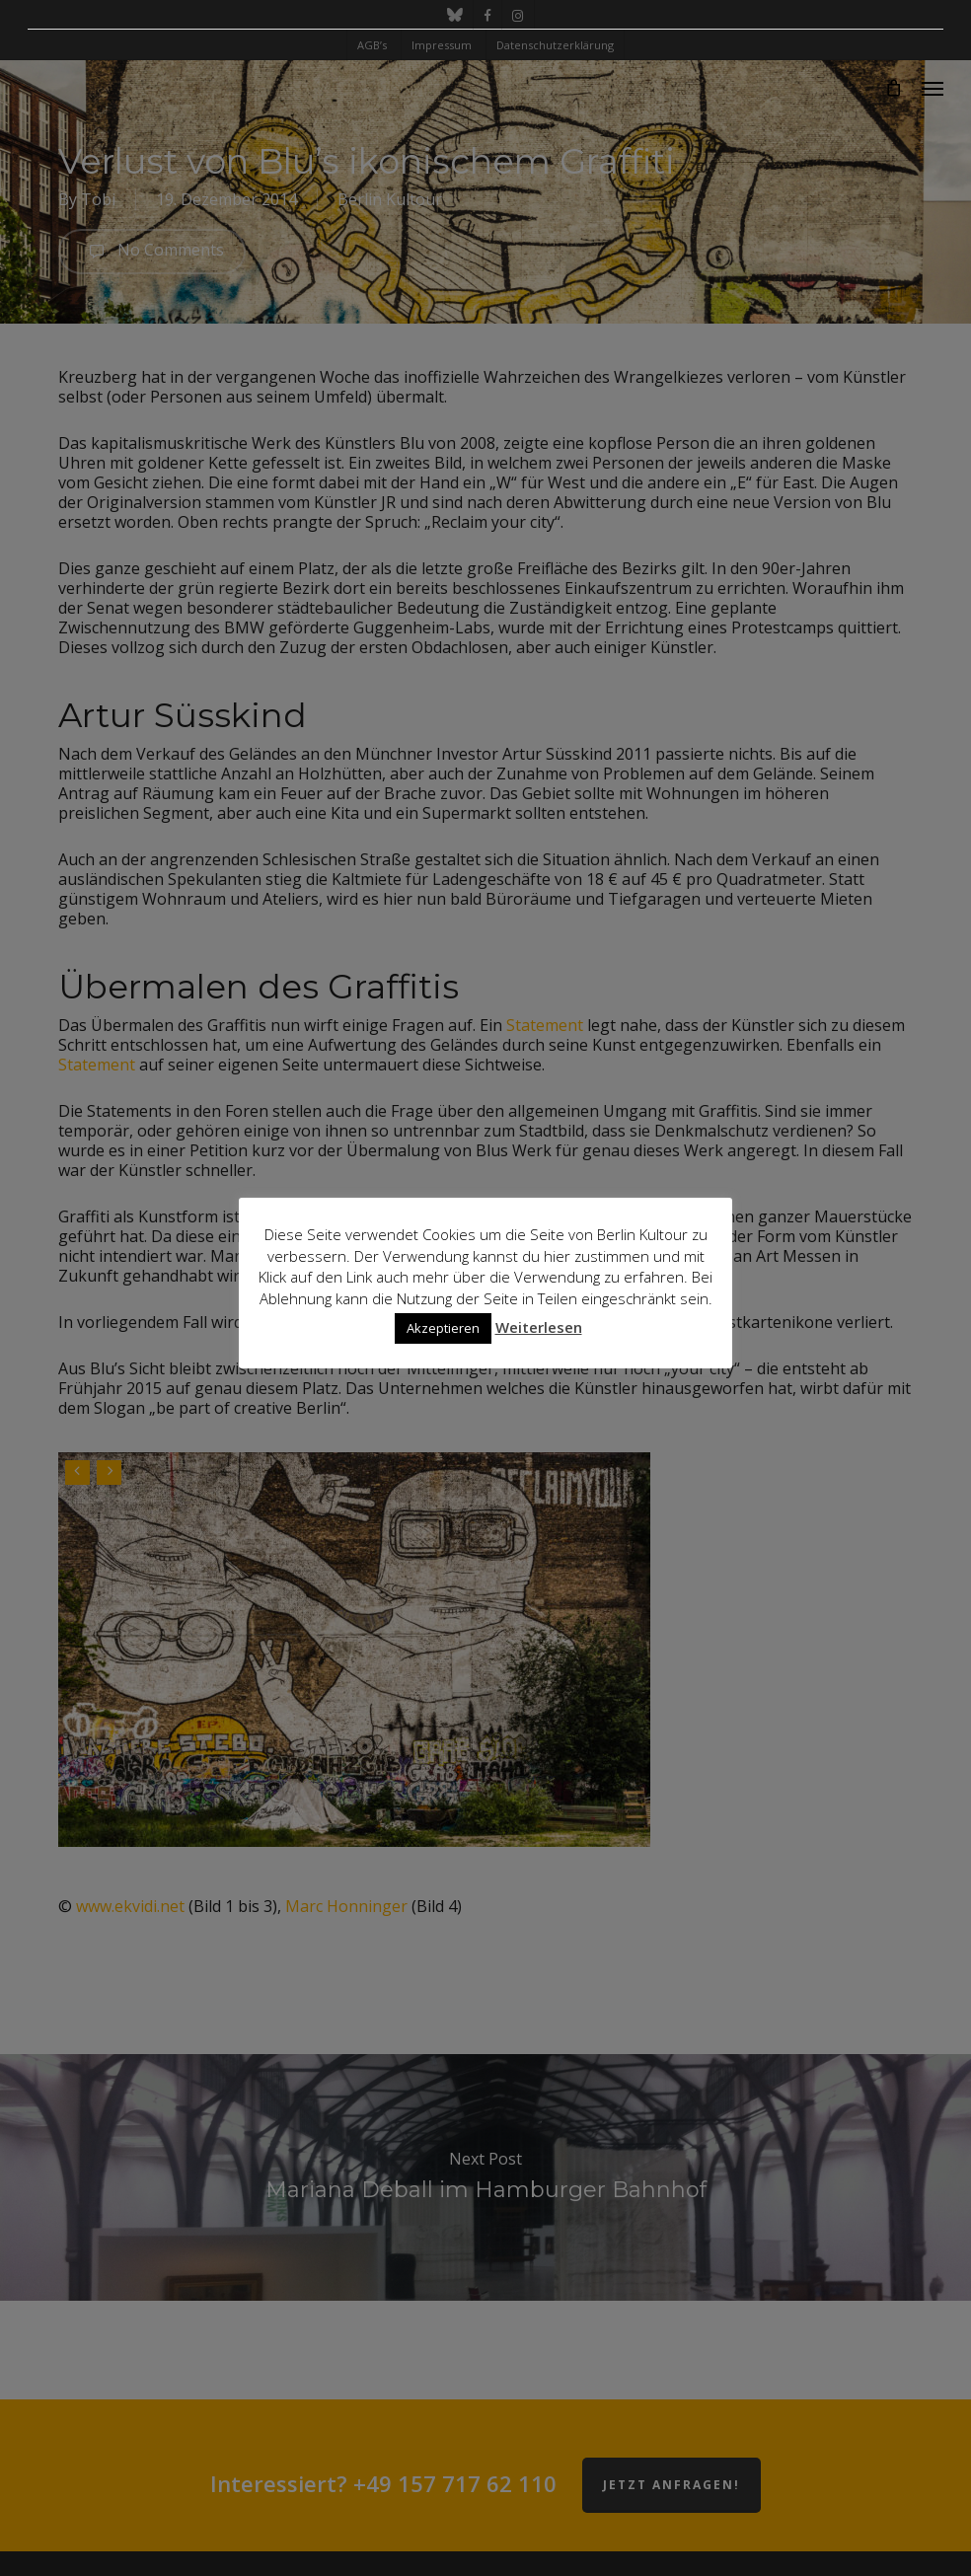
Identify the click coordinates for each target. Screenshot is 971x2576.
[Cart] (893, 88)
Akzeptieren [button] (443, 1328)
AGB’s (372, 44)
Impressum (441, 44)
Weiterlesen (538, 1327)
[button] (932, 88)
